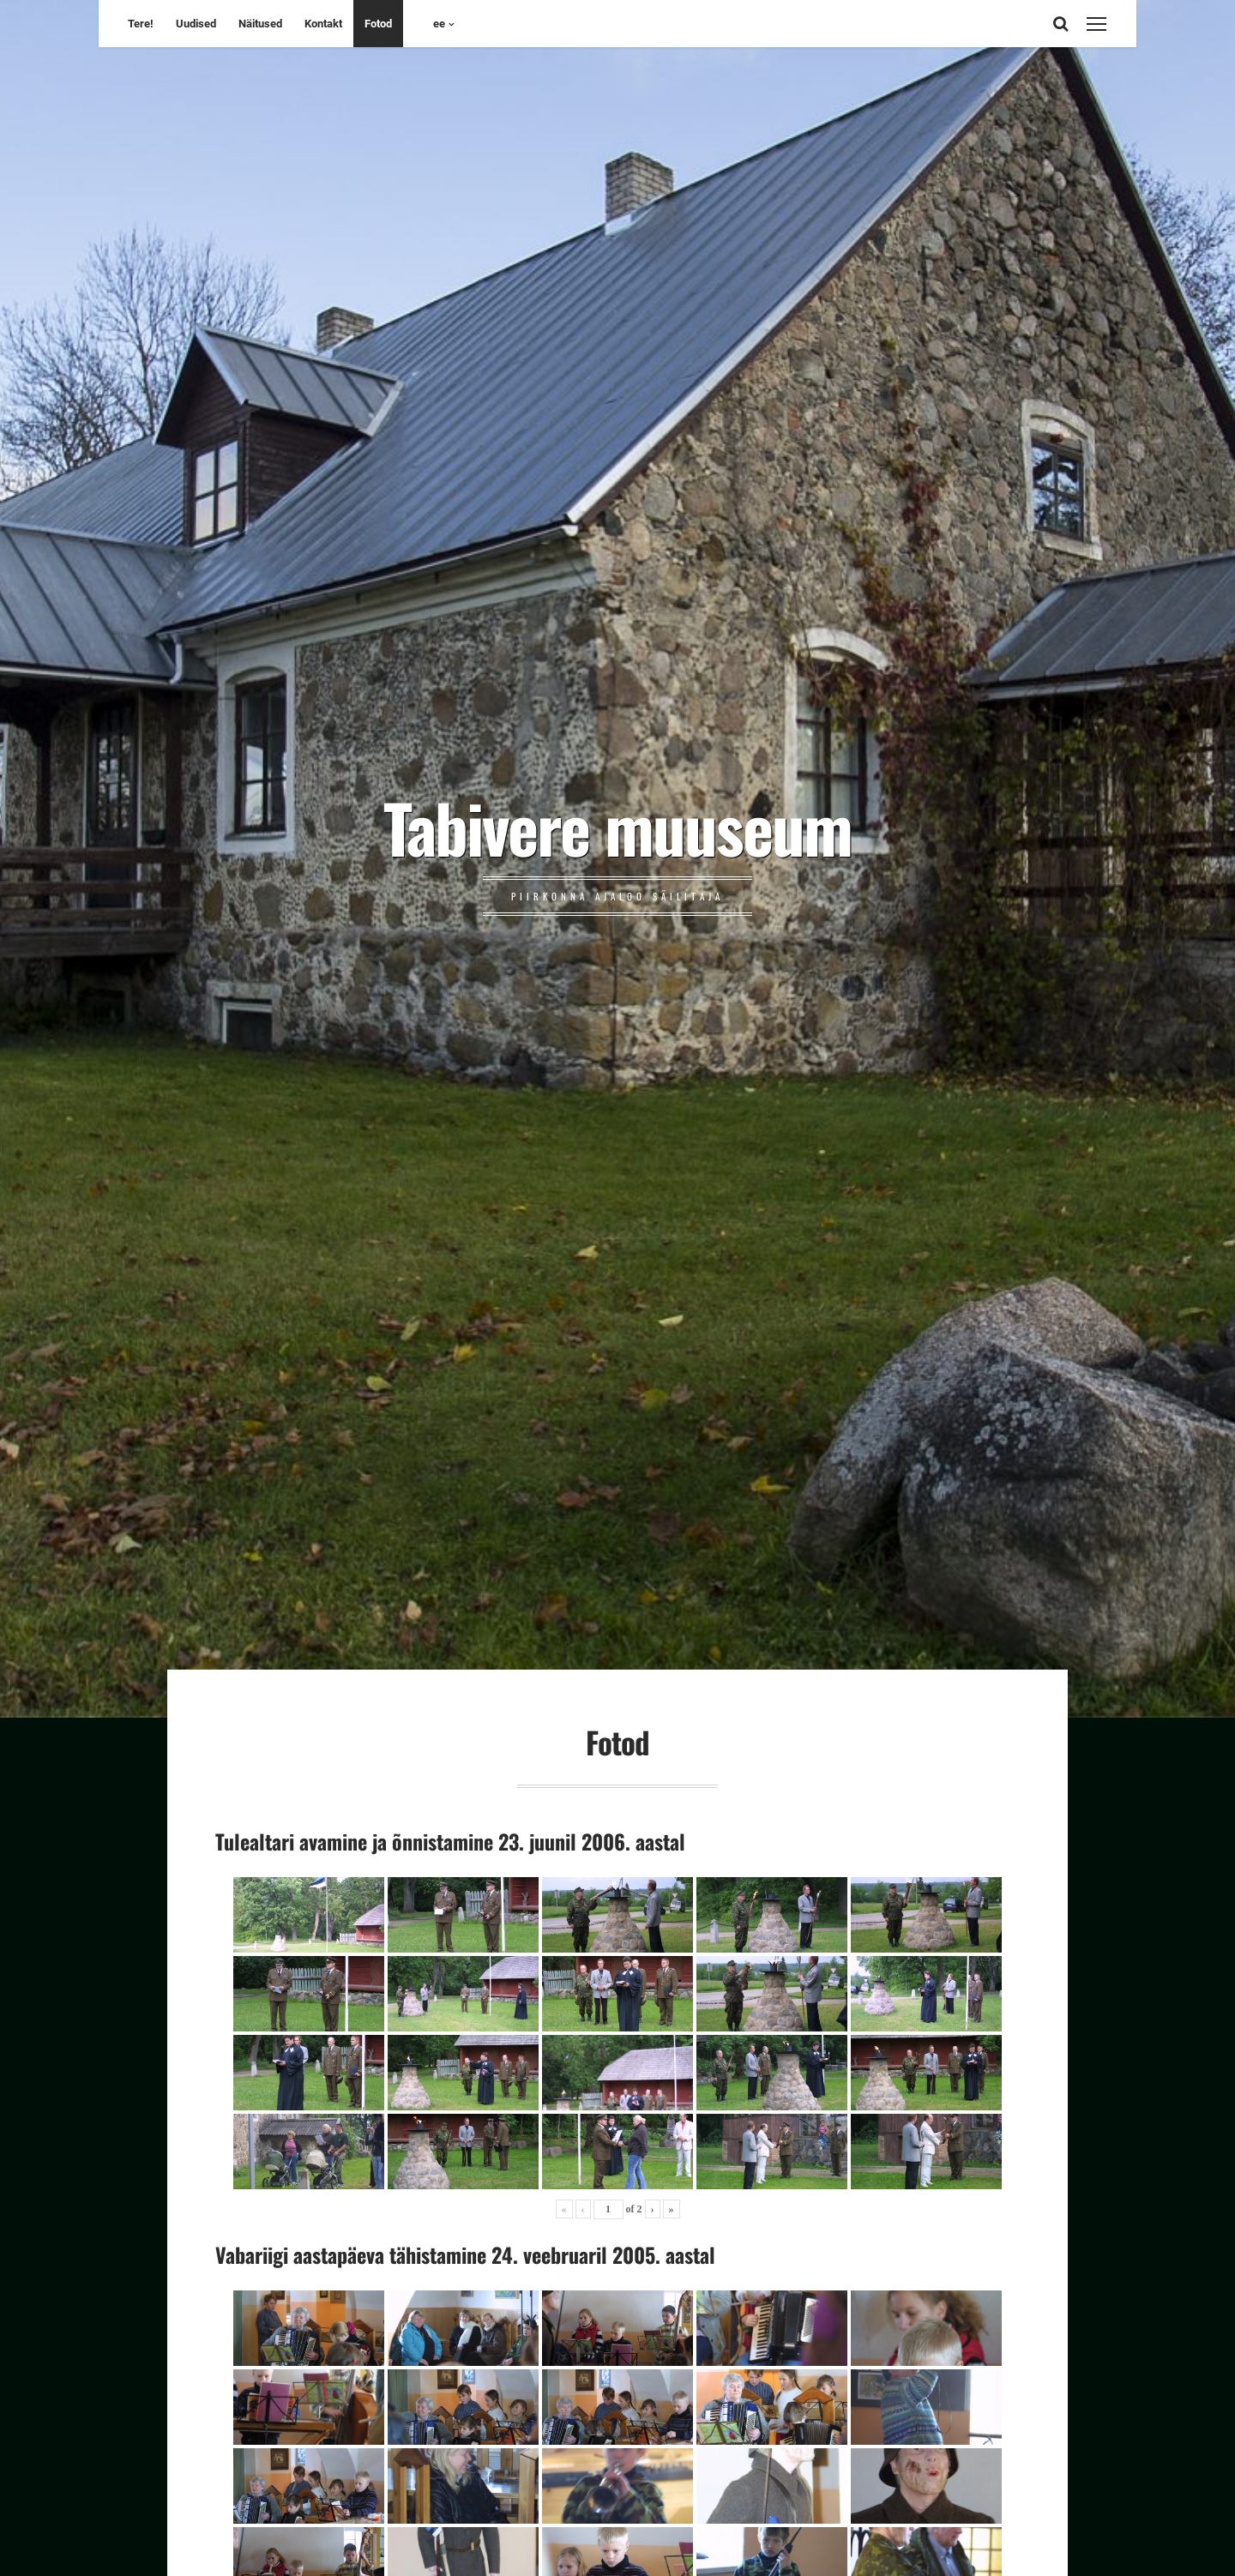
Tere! (141, 23)
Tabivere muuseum (617, 827)
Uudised (196, 23)
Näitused (260, 23)
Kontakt (323, 23)
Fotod (378, 23)
